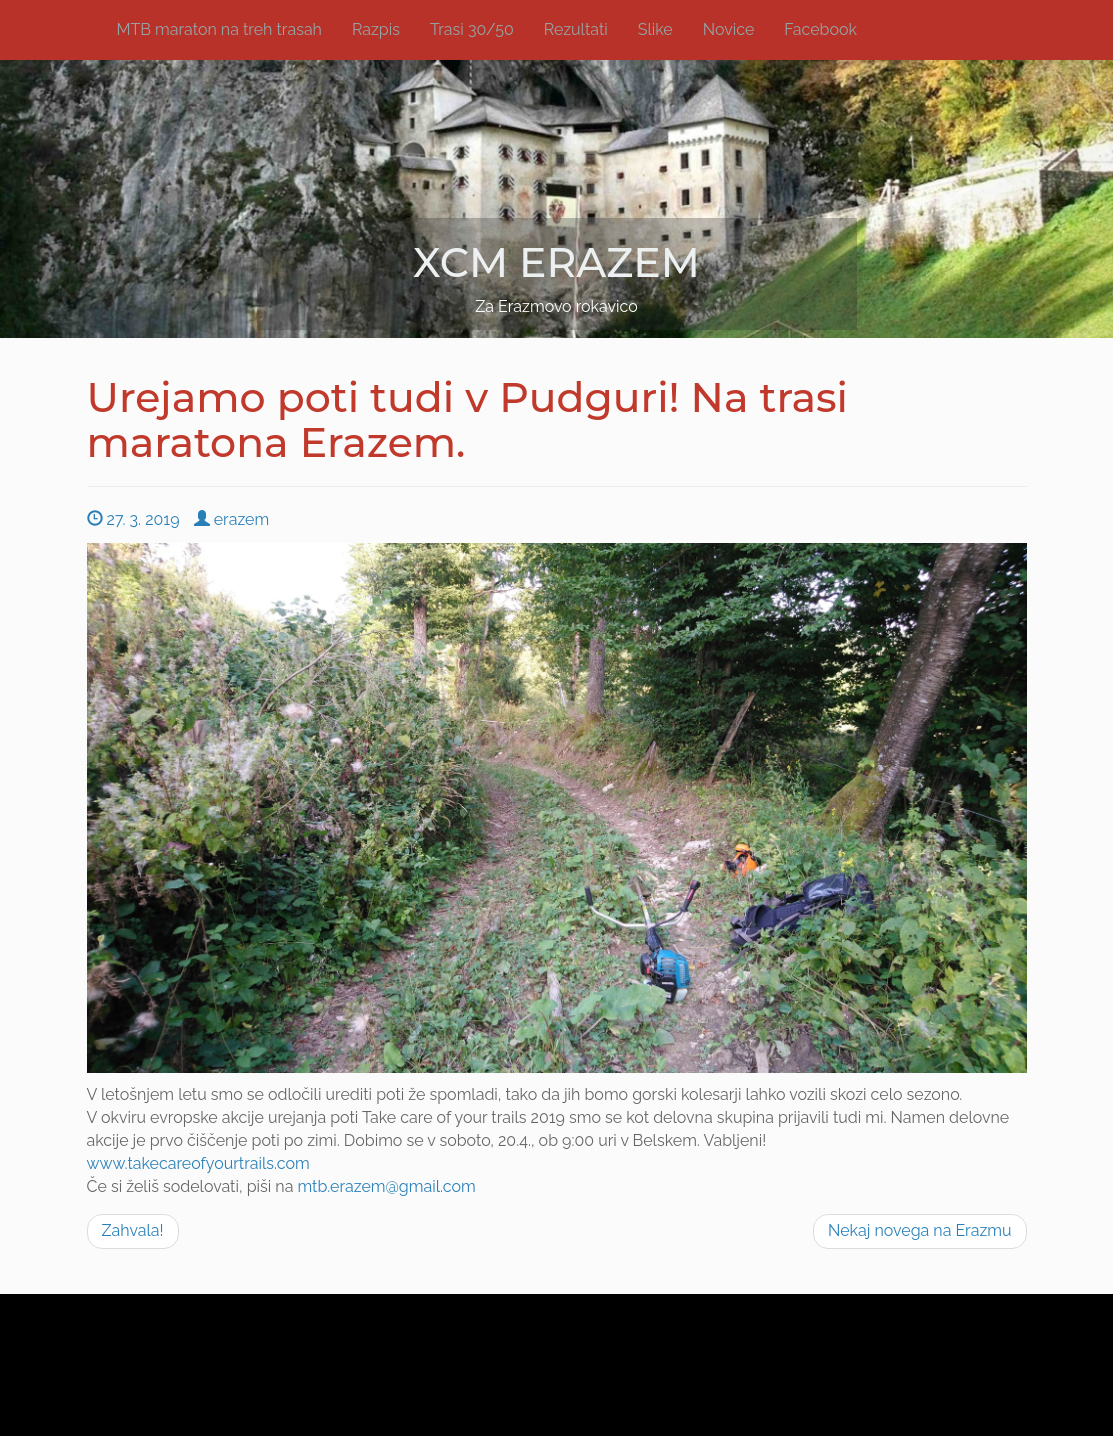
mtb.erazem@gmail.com (386, 1186)
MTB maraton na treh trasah (219, 29)
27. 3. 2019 (133, 519)
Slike (655, 29)
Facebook (820, 29)
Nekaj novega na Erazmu (920, 1230)
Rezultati (576, 29)
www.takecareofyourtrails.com (198, 1163)
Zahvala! (133, 1230)
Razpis (376, 29)
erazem (232, 519)
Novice (729, 29)
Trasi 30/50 (472, 29)
